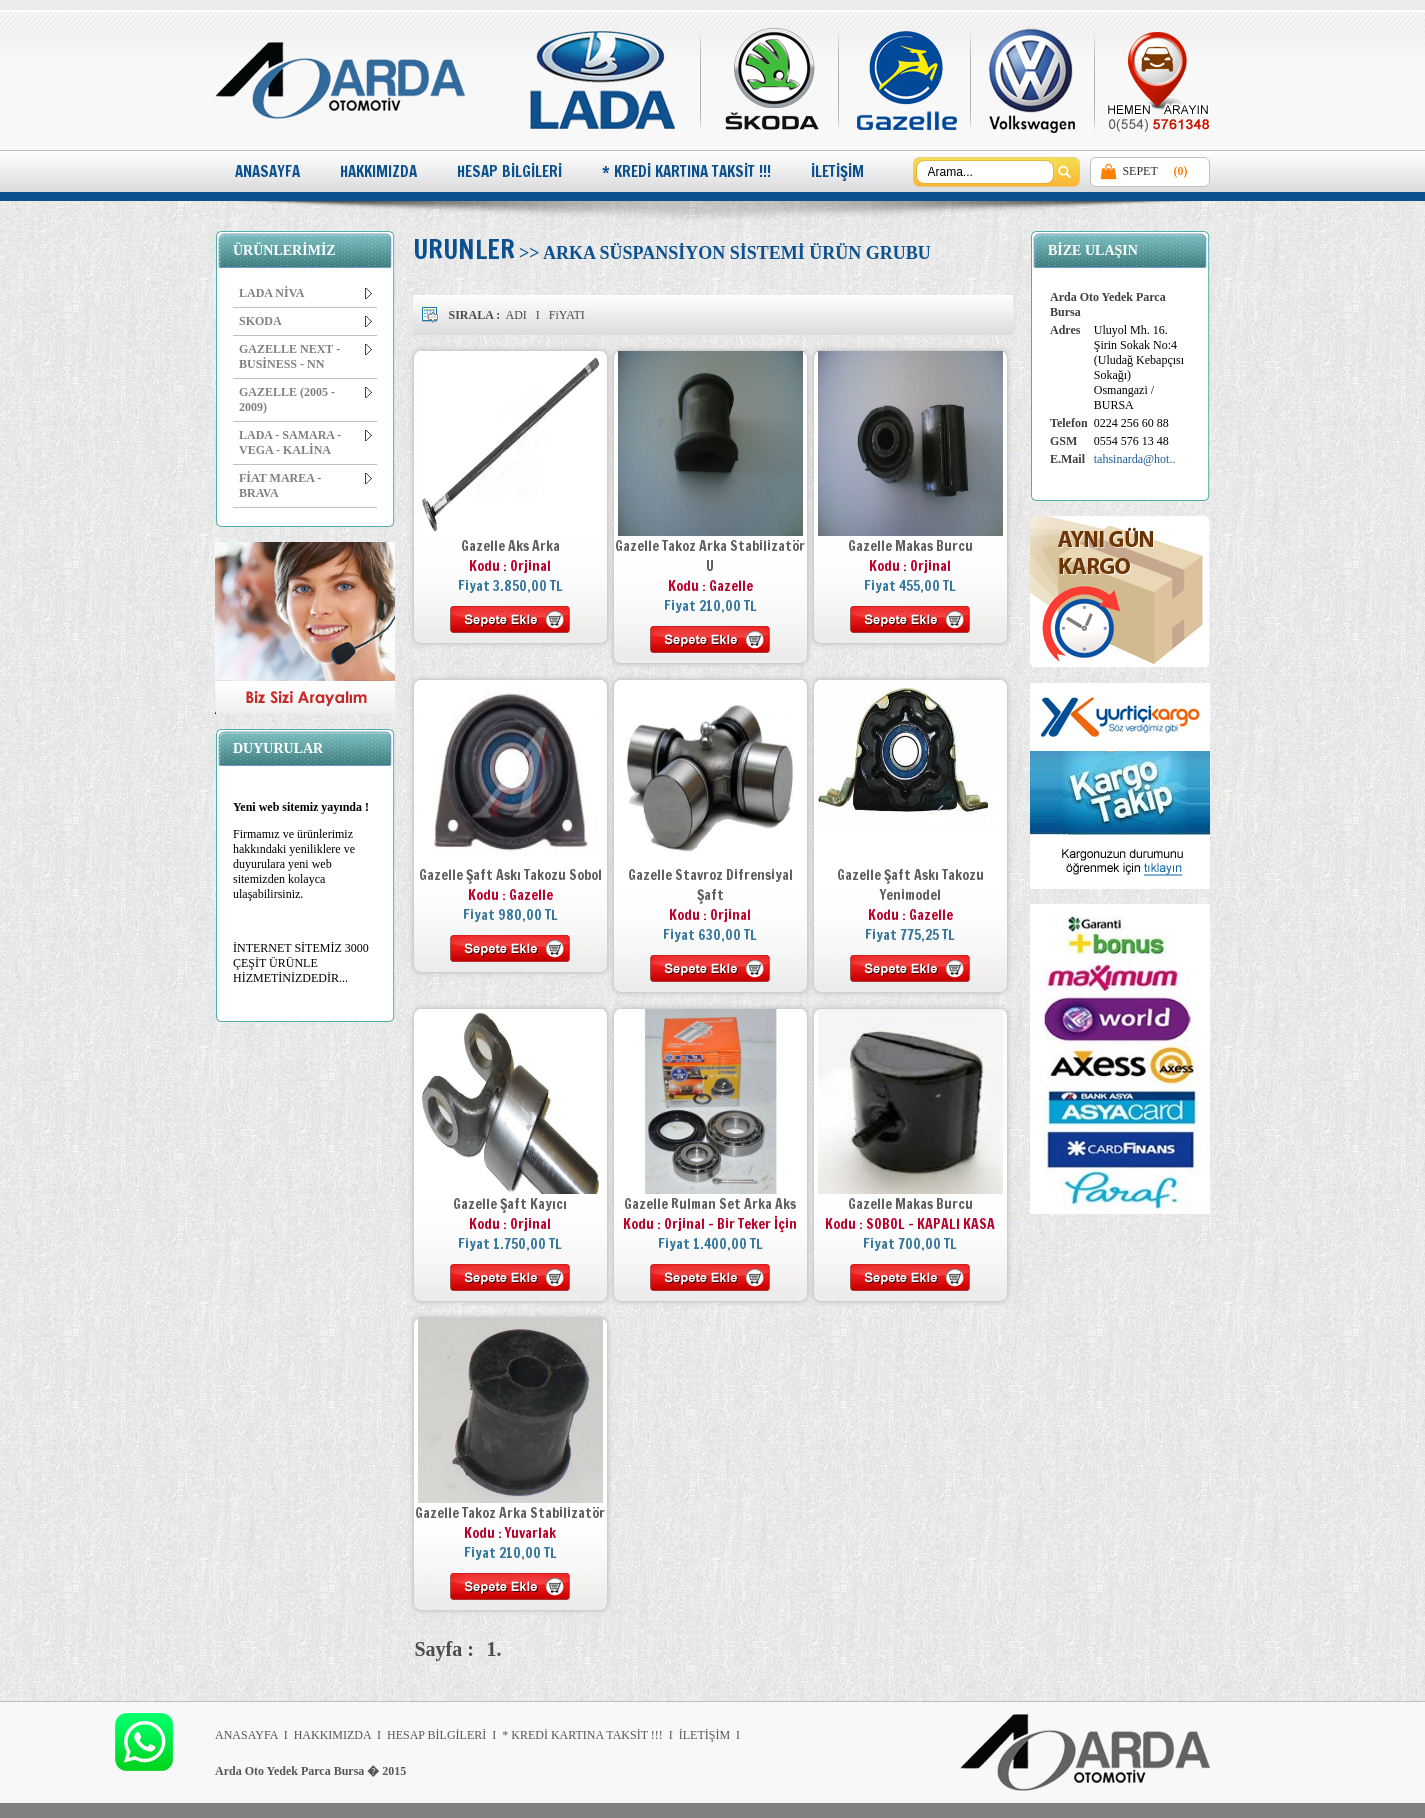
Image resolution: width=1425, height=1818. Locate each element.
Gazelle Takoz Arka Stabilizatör (510, 1513)
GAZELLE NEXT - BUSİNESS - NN (305, 356)
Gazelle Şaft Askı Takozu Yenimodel (910, 885)
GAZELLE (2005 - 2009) (305, 399)
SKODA (305, 321)
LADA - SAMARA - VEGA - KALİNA (305, 442)
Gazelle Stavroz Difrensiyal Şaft (710, 885)
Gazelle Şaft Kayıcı (510, 1204)
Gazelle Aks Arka (510, 546)
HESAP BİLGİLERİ (509, 171)
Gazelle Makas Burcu (910, 546)
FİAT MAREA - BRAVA (305, 485)
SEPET (1139, 171)
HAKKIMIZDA (378, 171)
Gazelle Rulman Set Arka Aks (710, 1204)
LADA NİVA (305, 293)
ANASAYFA (267, 171)
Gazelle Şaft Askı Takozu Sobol (510, 875)
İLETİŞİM (837, 171)
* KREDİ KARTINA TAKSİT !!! (686, 171)
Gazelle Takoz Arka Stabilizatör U (710, 556)
